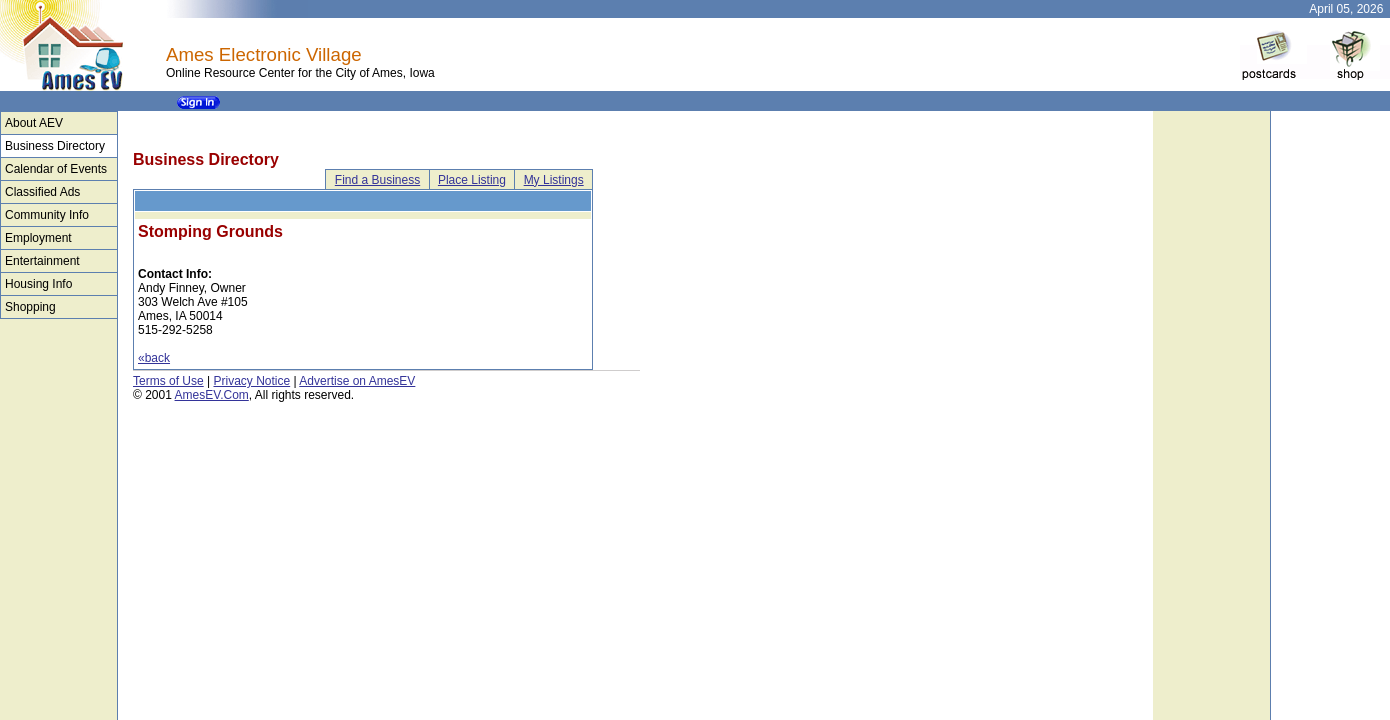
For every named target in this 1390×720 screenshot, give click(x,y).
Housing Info (38, 284)
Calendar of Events (56, 169)
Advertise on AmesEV (357, 381)
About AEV (34, 123)
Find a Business (377, 180)
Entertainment (42, 261)
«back (154, 358)
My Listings (554, 180)
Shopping (30, 307)
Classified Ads (42, 192)
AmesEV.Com (212, 395)
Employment (38, 238)
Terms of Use (168, 381)
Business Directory (55, 146)
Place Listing (472, 180)
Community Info (47, 215)
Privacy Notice (251, 381)
